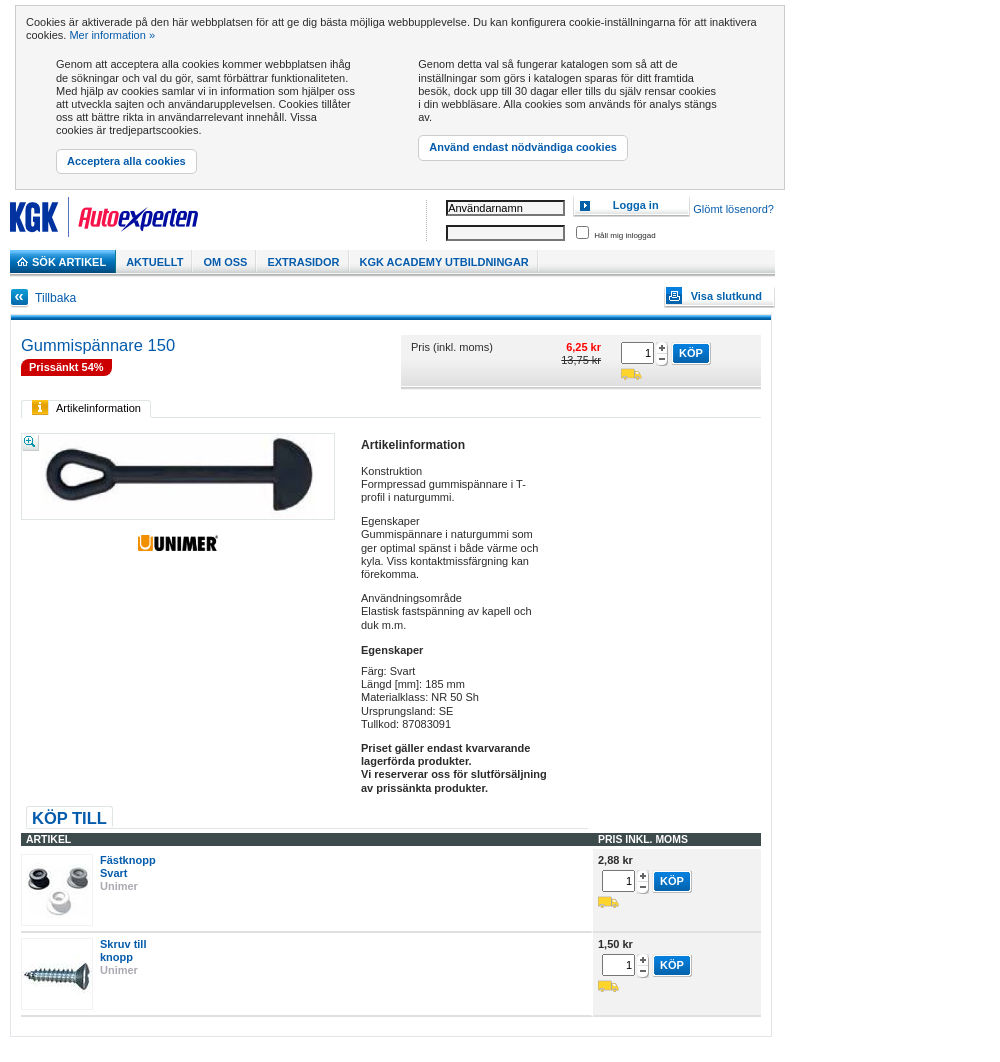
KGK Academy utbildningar (444, 262)
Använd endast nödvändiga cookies (523, 147)
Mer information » (112, 35)
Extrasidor (303, 262)
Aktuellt (154, 262)
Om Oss (225, 262)
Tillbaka (55, 298)
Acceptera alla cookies (126, 161)
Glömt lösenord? (733, 209)
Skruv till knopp (123, 950)
